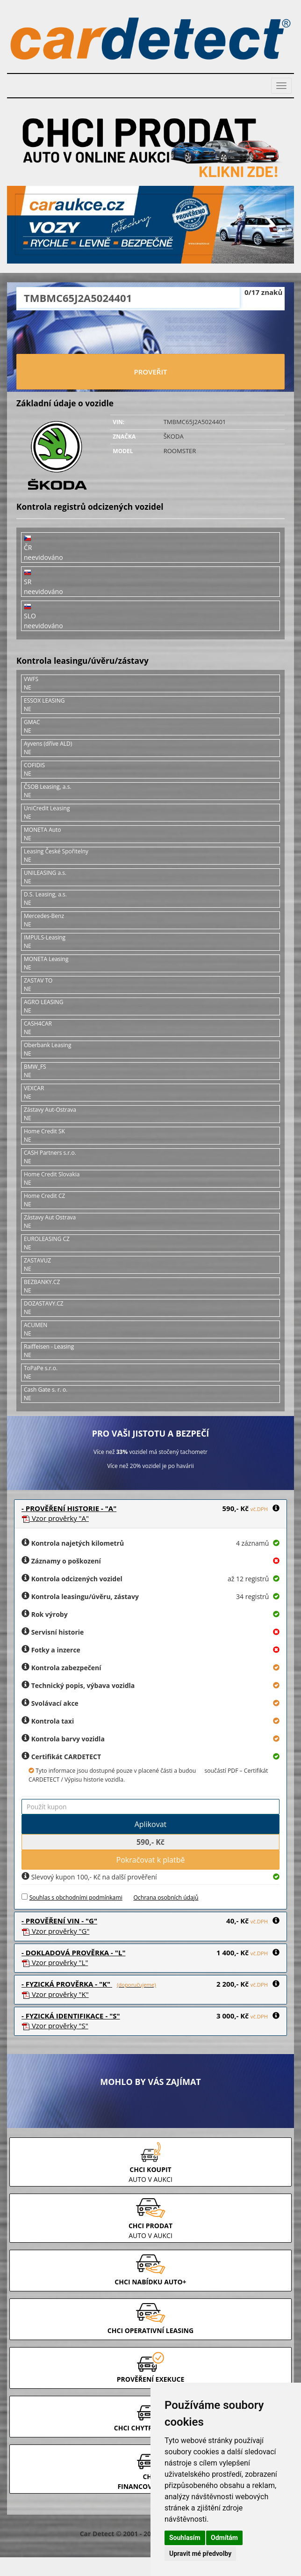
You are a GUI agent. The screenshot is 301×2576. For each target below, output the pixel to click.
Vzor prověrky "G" (55, 1931)
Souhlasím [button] (185, 2537)
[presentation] (150, 333)
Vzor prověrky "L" (55, 1962)
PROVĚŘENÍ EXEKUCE (151, 2379)
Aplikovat (151, 1824)
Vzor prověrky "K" (55, 1994)
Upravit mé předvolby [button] (200, 2553)
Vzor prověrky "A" (55, 1518)
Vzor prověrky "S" (55, 2025)
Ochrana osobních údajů (165, 1897)
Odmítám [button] (224, 2537)
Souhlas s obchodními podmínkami (75, 1897)
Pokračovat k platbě (150, 1860)
